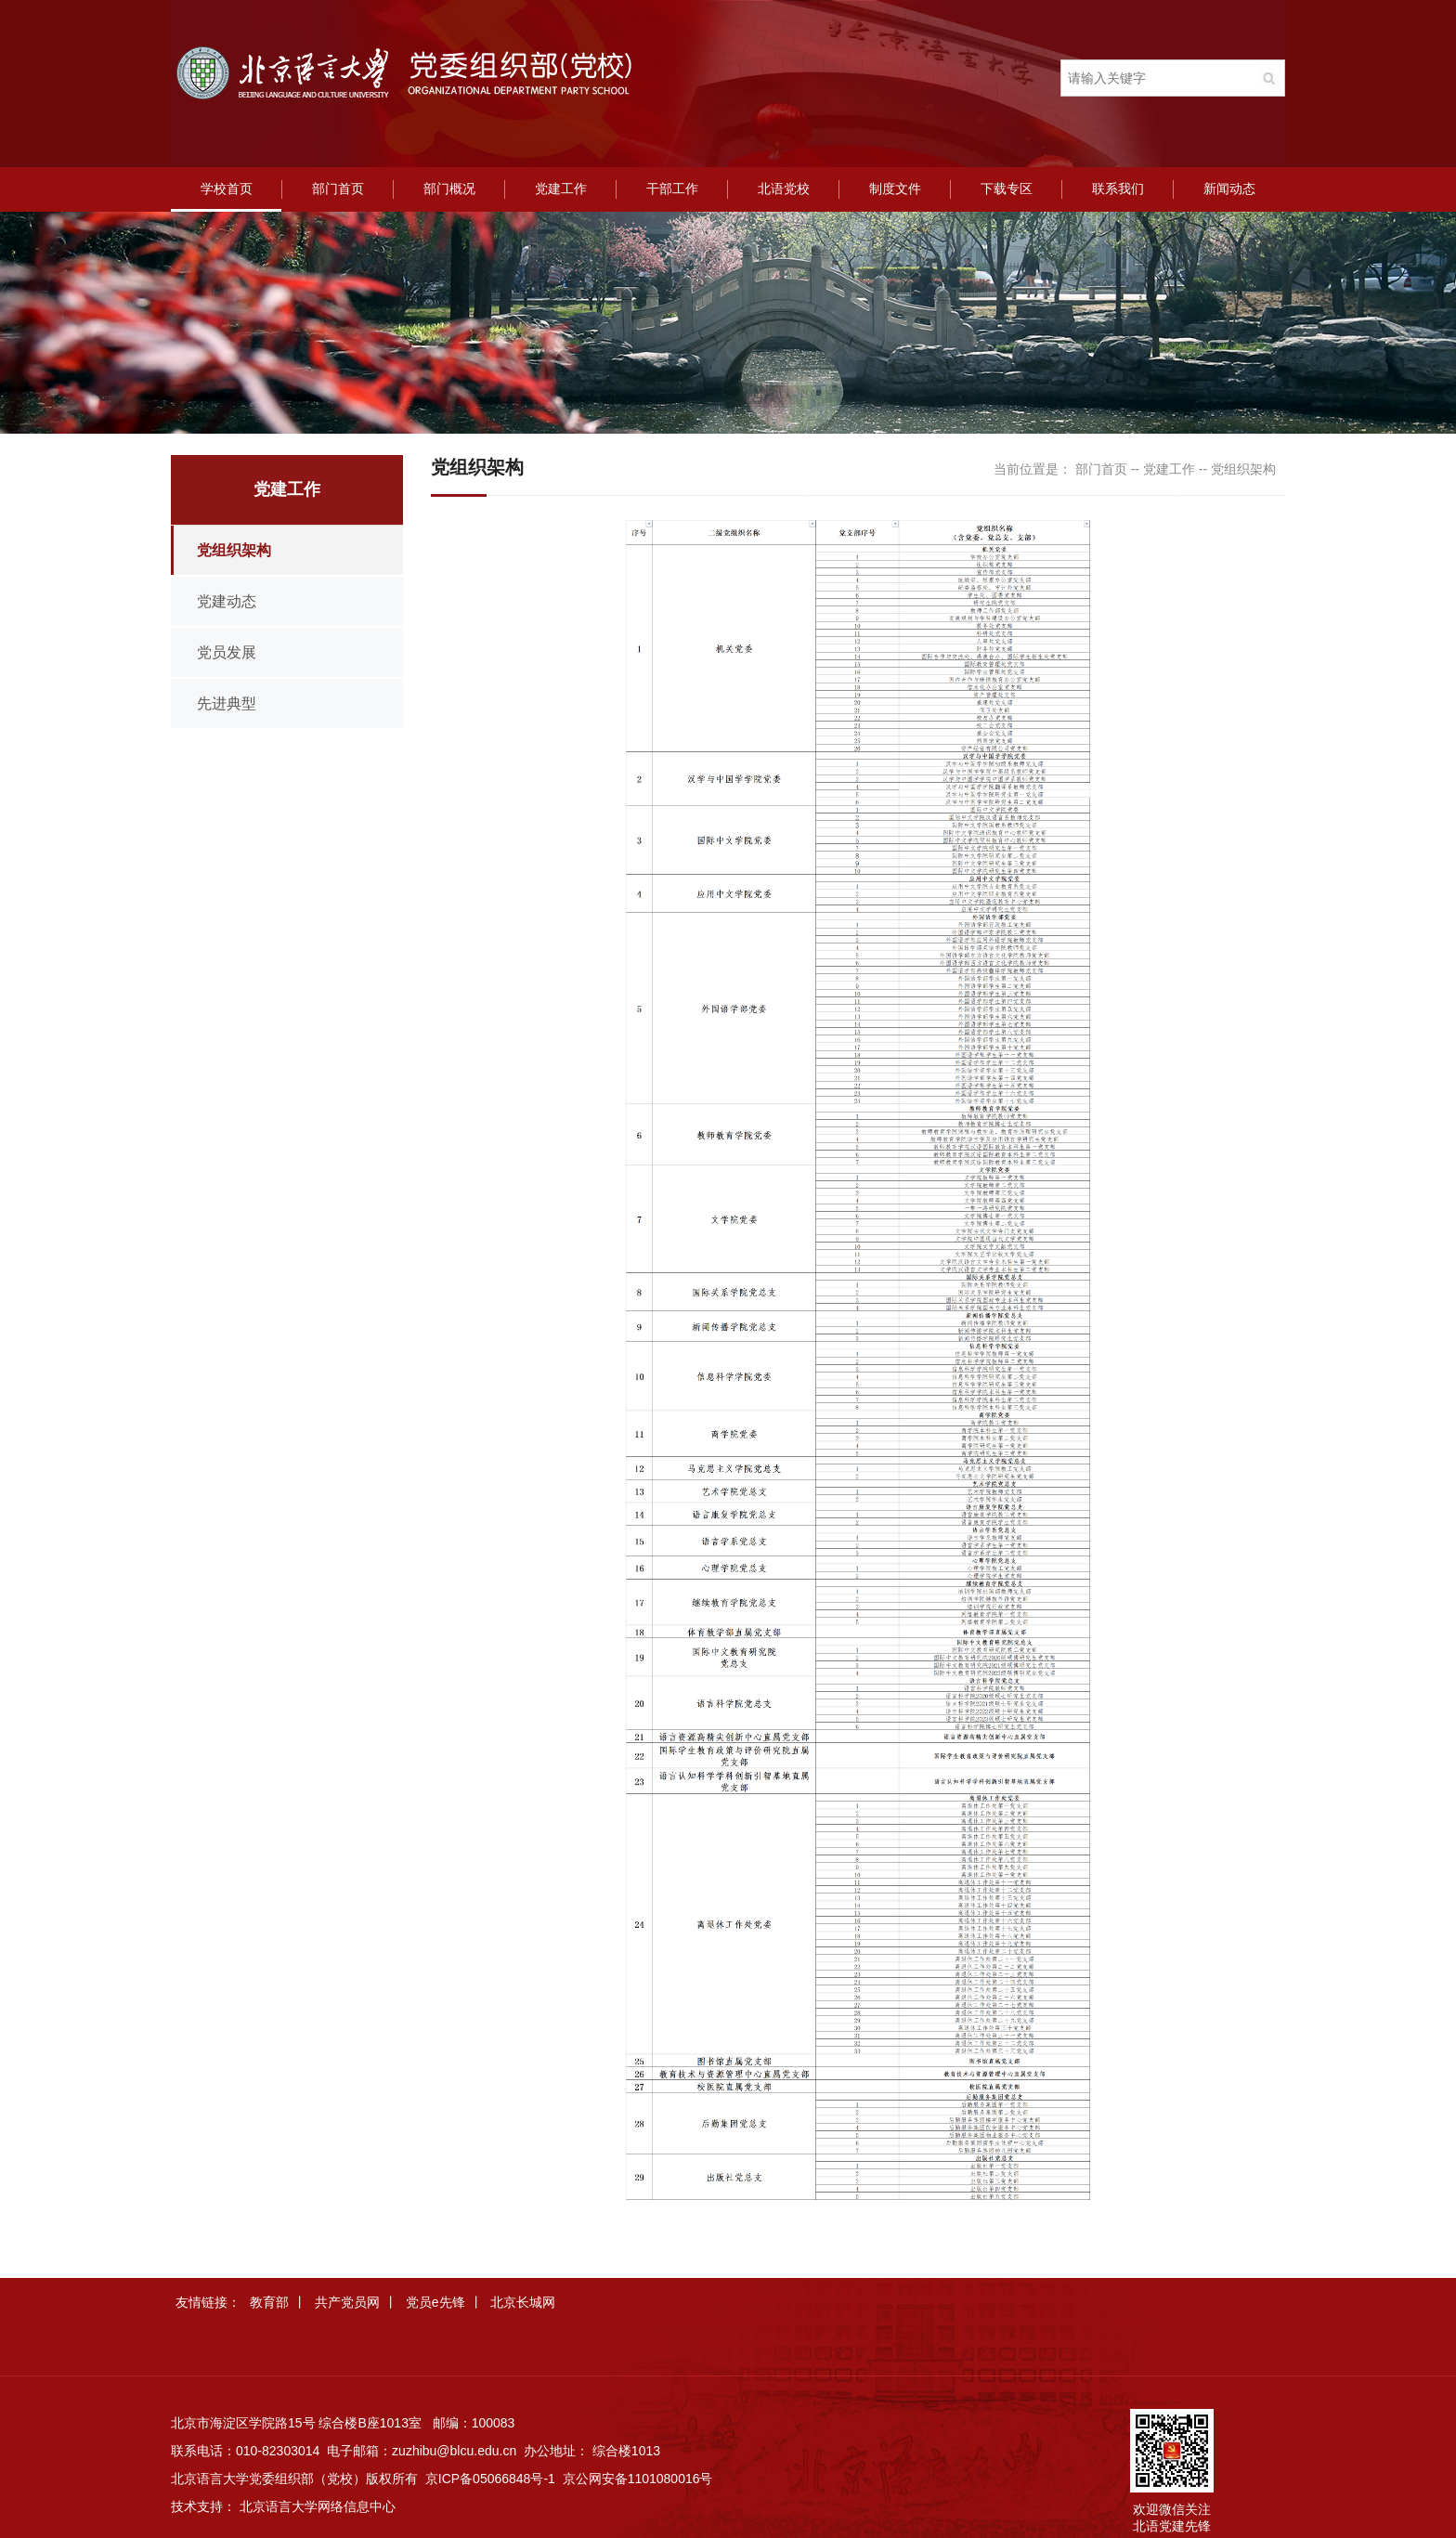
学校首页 (227, 189)
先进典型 (226, 703)
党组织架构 (234, 550)
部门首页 (338, 189)
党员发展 (226, 652)
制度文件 (895, 189)
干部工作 (672, 189)
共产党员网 (347, 2302)
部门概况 (449, 189)
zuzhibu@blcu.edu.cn (454, 2450)
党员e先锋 (435, 2302)
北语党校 (784, 189)
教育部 (269, 2302)
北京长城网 (522, 2302)
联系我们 (1118, 189)
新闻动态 (1229, 189)
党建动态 (226, 601)
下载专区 (1007, 189)
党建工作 (561, 189)
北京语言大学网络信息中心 (318, 2506)
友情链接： (208, 2302)
